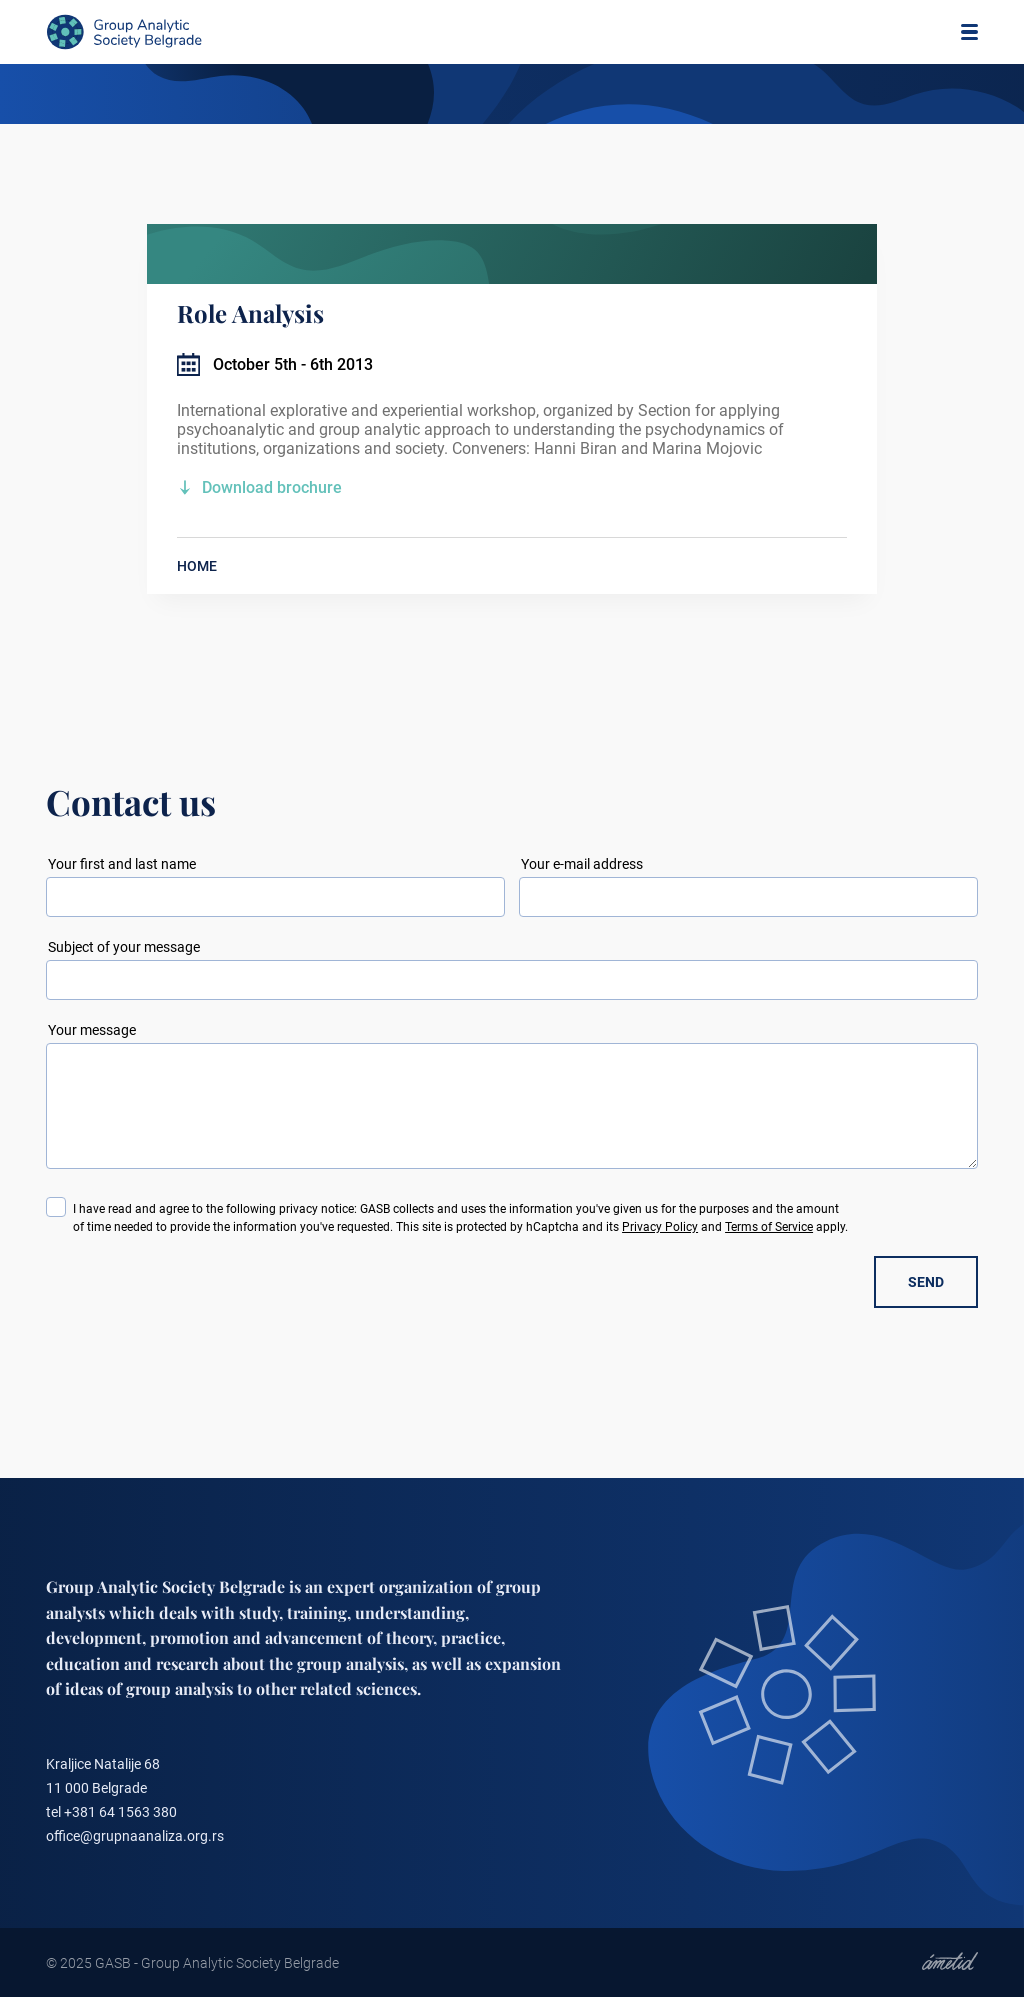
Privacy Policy (660, 1227)
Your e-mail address (582, 864)
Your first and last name (122, 864)
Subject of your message (124, 947)
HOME (197, 566)
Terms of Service (769, 1227)
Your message (92, 1030)
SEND (926, 1282)
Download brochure (272, 487)
